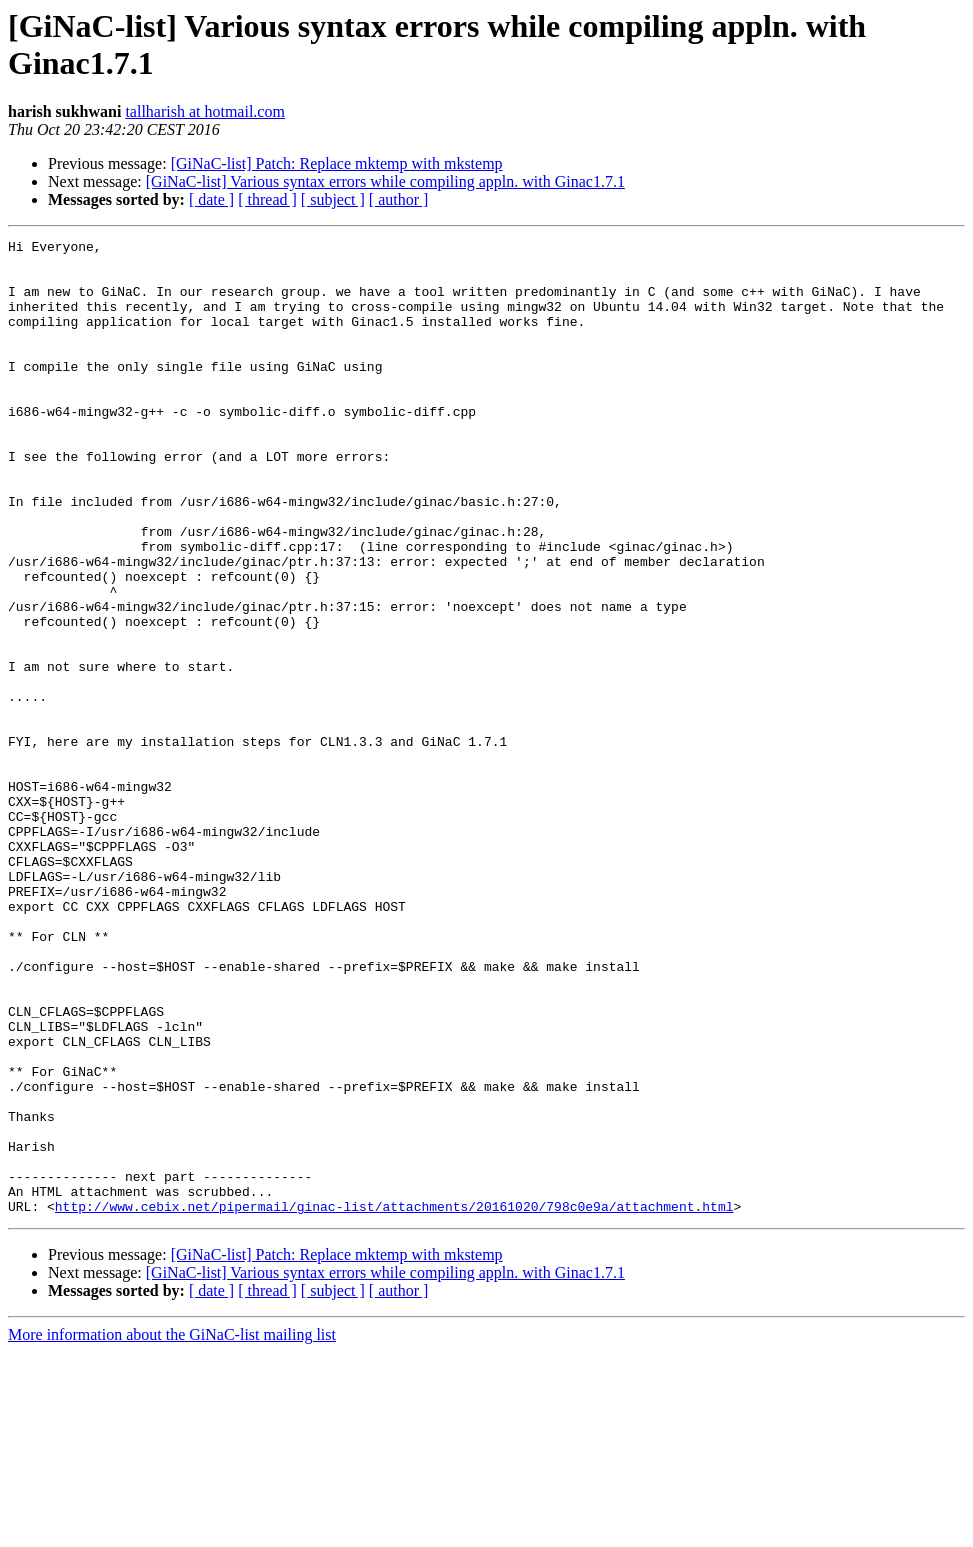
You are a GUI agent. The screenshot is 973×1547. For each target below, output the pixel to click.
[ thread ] (267, 199)
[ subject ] (333, 199)
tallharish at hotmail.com (205, 111)
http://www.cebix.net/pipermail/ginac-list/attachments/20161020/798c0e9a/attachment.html (394, 1401)
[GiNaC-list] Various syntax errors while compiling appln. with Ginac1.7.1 (385, 181)
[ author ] (399, 199)
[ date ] (211, 199)
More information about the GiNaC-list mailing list (172, 1529)
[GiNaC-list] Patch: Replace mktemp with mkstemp (337, 163)
